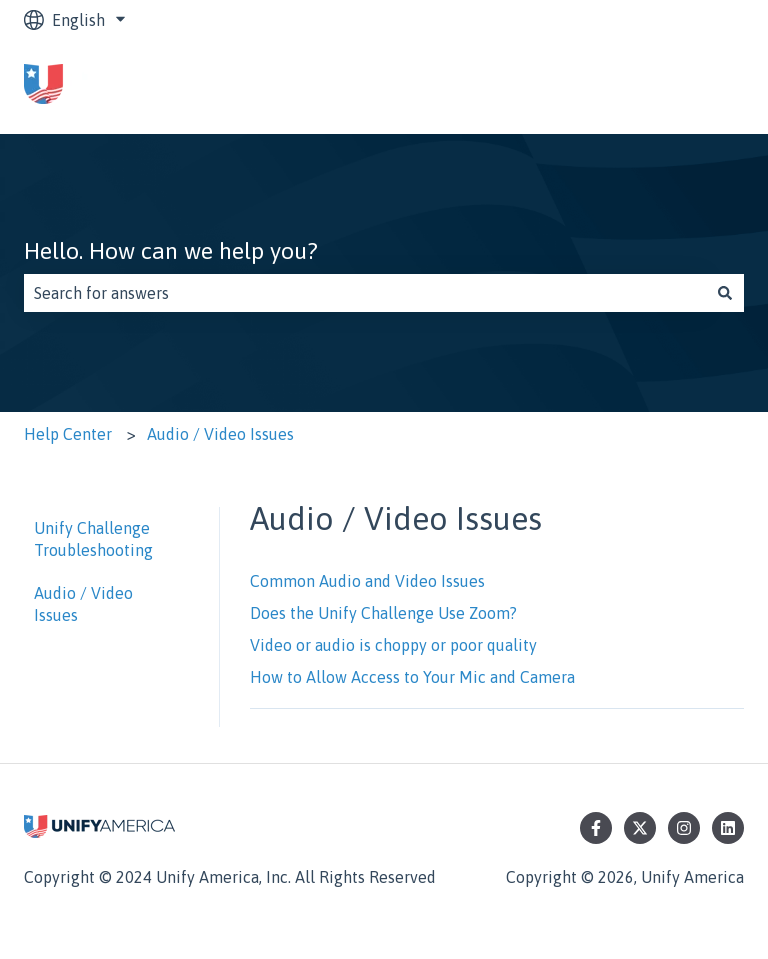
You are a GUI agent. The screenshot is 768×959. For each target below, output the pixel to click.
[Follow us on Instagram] (684, 828)
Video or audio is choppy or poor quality (393, 645)
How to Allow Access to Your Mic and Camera (412, 677)
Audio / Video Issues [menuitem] (83, 604)
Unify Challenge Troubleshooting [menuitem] (93, 539)
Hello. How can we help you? (171, 251)
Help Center (68, 434)
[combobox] (365, 293)
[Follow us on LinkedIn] (728, 828)
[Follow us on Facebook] (596, 828)
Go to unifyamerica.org (642, 87)
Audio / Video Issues (220, 434)
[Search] (725, 293)
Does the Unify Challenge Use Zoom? (383, 613)
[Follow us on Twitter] (640, 828)
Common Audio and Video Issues (367, 581)
